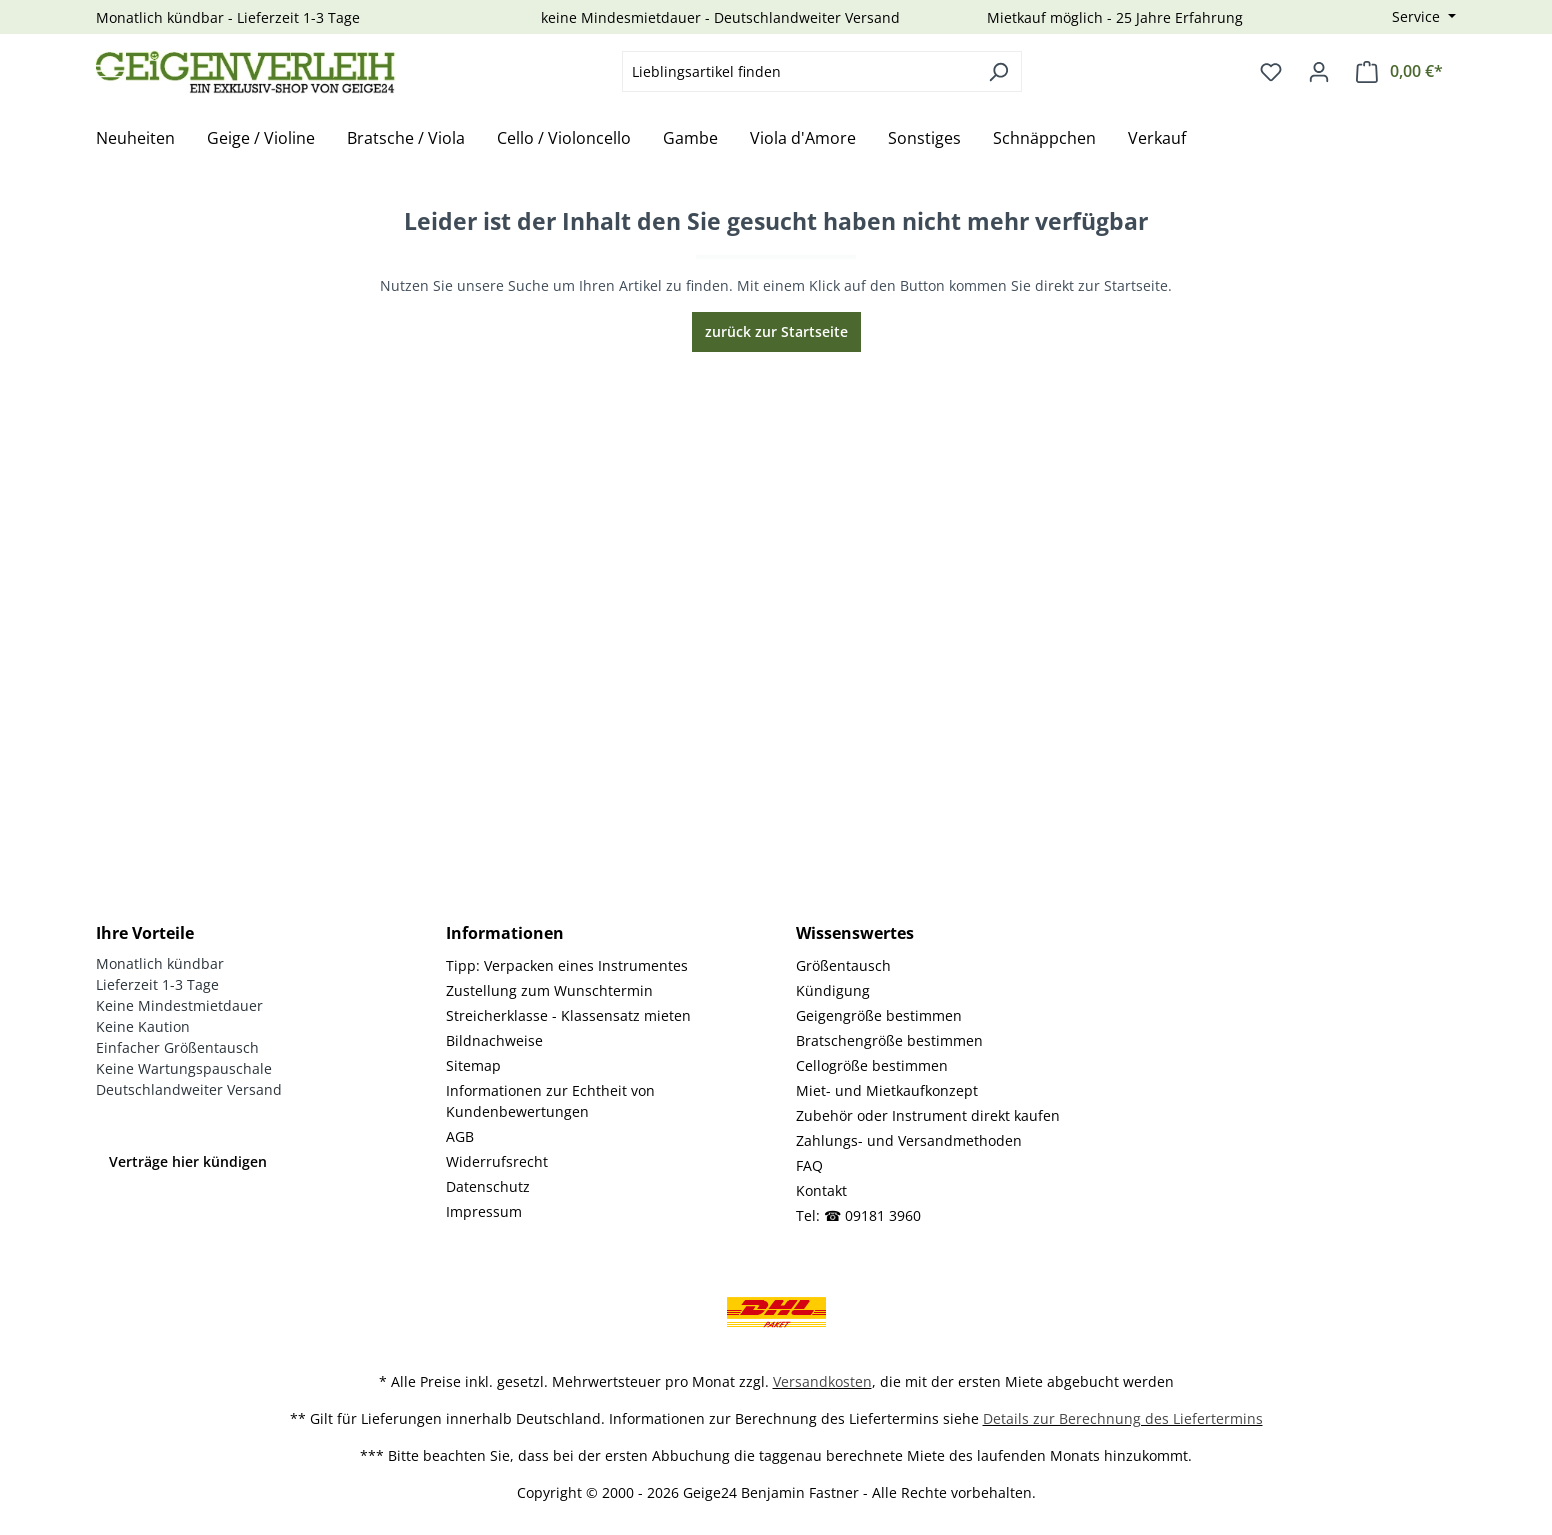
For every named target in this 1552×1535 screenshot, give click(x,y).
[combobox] (799, 71)
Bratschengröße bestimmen (889, 1040)
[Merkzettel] (1271, 72)
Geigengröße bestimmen (879, 1015)
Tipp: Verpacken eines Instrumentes (567, 965)
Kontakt (821, 1190)
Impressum (484, 1211)
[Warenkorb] (1399, 71)
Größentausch (843, 965)
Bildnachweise (494, 1040)
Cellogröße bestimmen (872, 1065)
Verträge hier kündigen (188, 1161)
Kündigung (833, 990)
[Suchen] (998, 71)
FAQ (809, 1165)
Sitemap (473, 1065)
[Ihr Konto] (1319, 72)
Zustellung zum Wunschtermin (549, 990)
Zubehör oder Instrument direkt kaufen (928, 1115)
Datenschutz (488, 1186)
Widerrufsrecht (497, 1161)
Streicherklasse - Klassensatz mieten (568, 1015)
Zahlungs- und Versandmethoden (909, 1140)
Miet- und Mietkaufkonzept (887, 1090)
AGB (460, 1136)
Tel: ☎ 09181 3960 (858, 1215)
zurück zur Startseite (776, 331)
